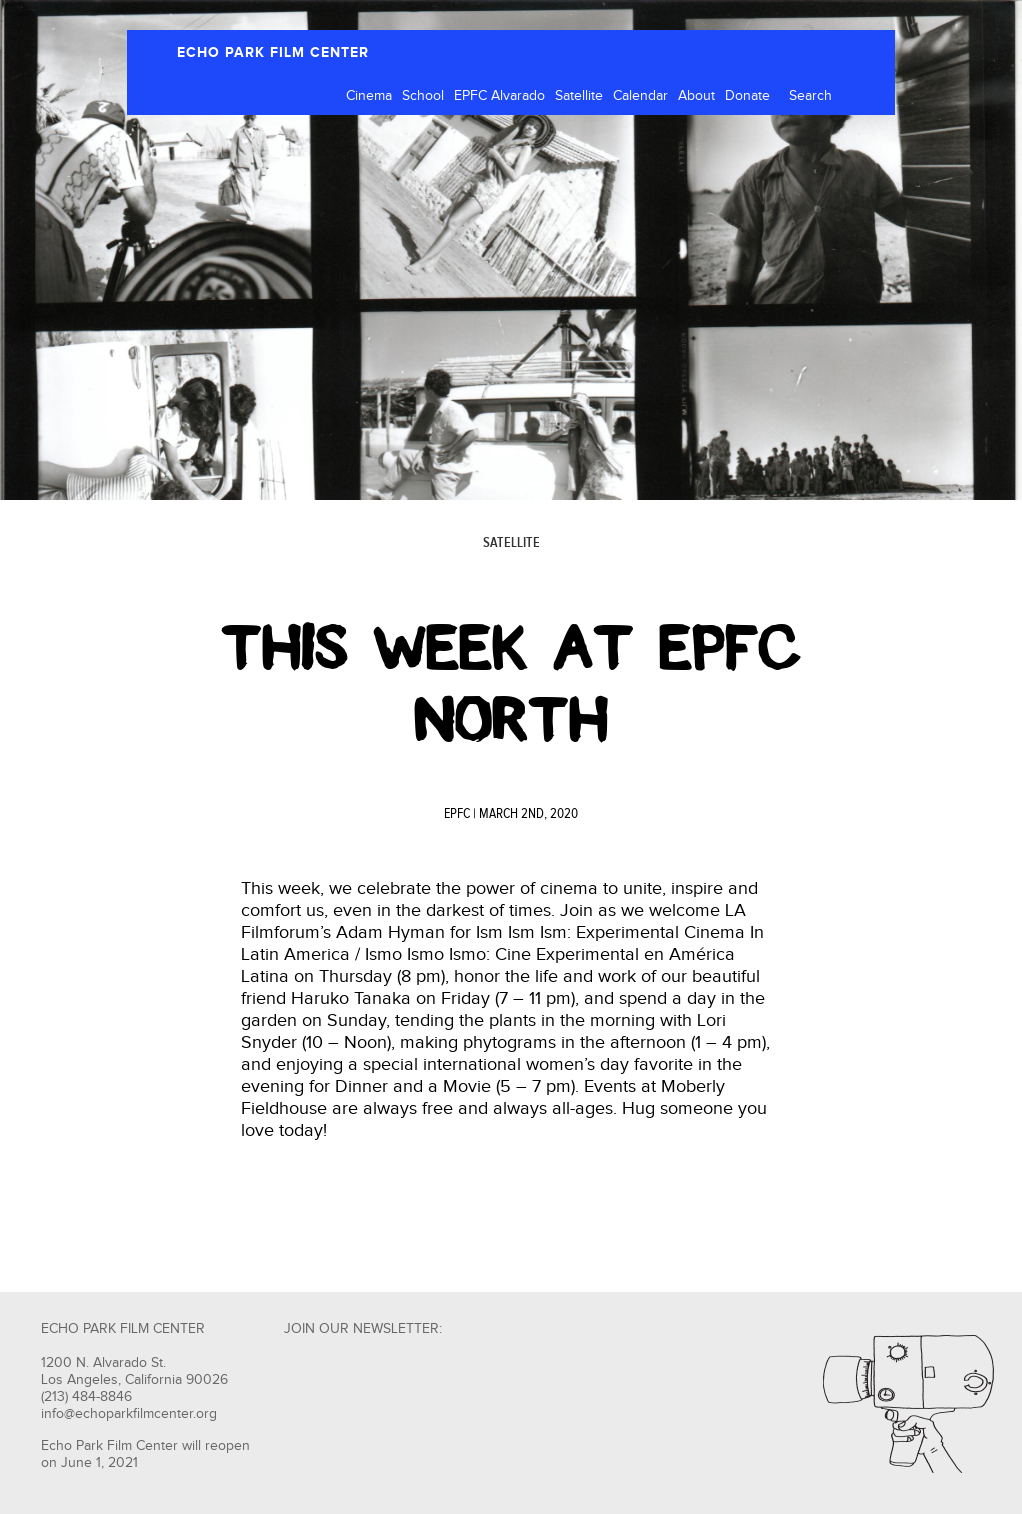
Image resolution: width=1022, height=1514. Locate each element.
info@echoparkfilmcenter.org (129, 1414)
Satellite (579, 96)
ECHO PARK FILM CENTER (273, 52)
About (696, 96)
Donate (747, 96)
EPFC (457, 814)
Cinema (369, 96)
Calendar (640, 96)
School (423, 96)
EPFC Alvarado (499, 96)
